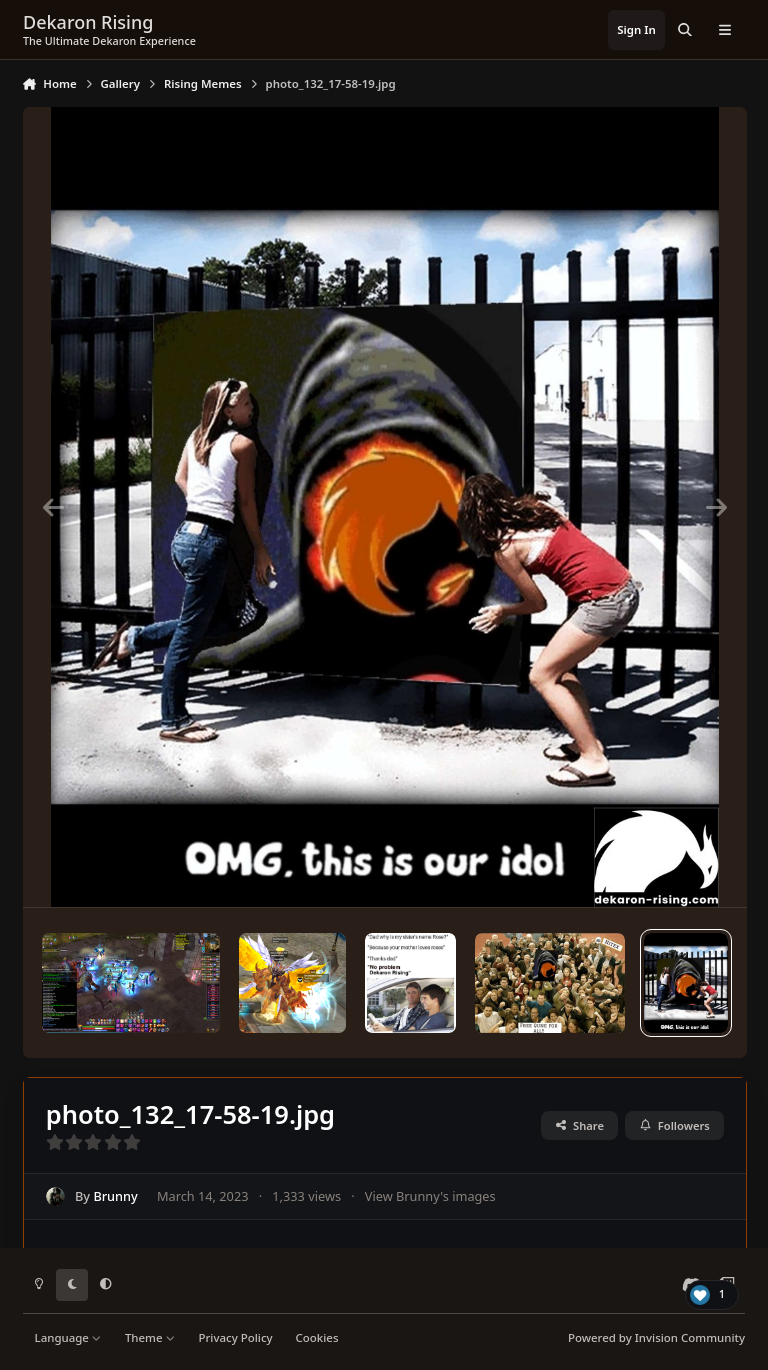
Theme (150, 1337)
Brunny (115, 1196)
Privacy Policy (235, 1337)
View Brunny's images (430, 1196)
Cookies (317, 1337)
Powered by (656, 1337)
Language (68, 1337)
